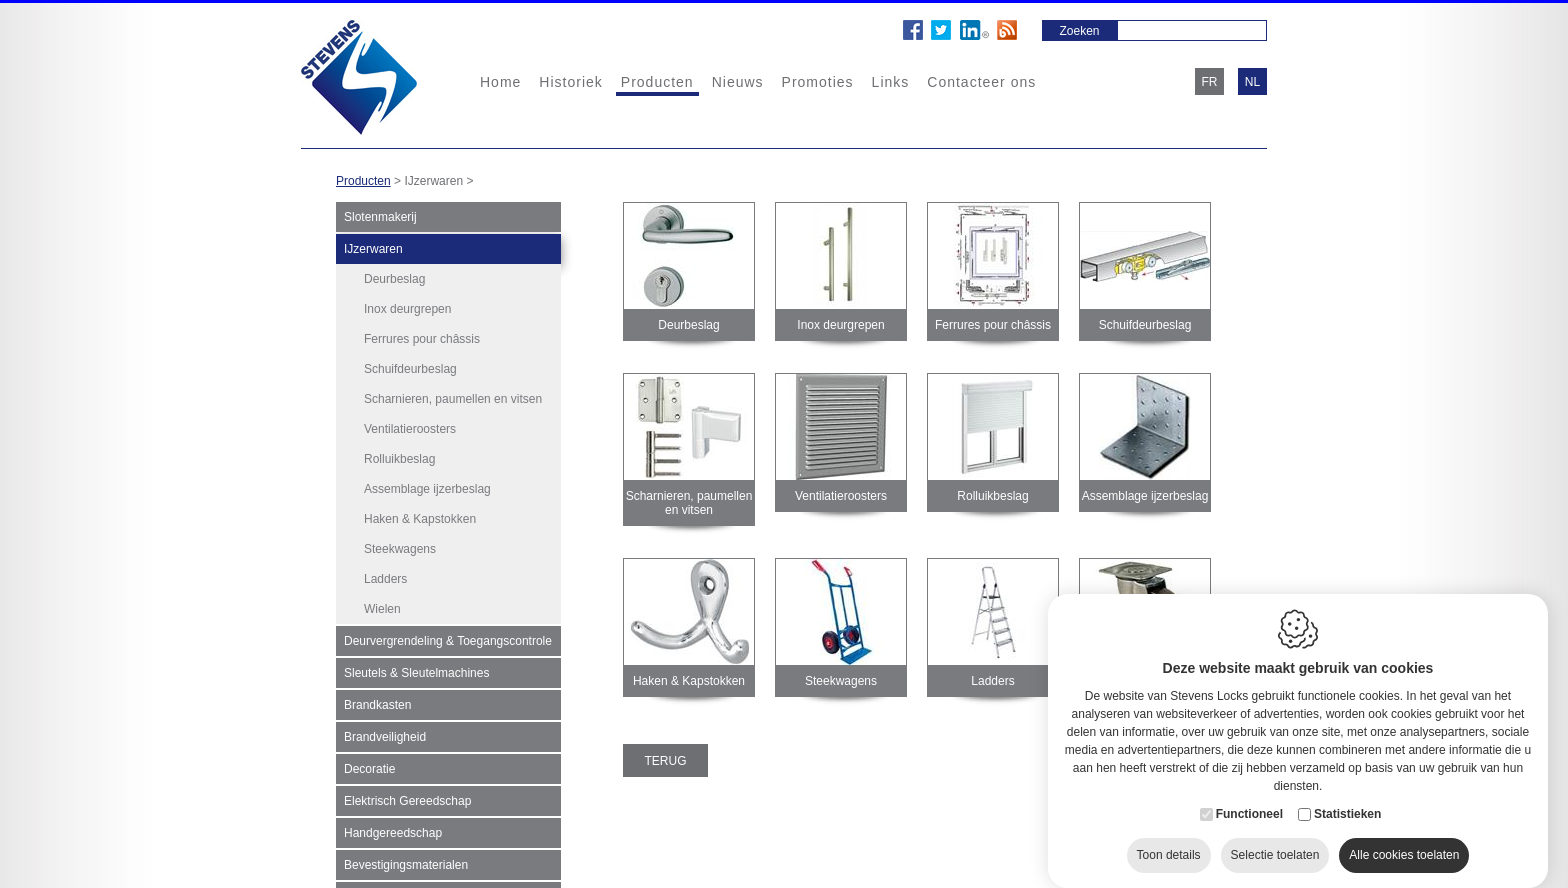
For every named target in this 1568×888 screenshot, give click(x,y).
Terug (666, 761)
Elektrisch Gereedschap (407, 794)
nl (1252, 82)
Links (891, 82)
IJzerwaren (373, 249)
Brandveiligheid (385, 730)
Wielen (382, 609)
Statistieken (1347, 798)
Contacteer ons (981, 82)
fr (1210, 82)
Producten (657, 82)
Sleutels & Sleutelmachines (416, 666)
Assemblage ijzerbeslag (427, 489)
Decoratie (369, 762)
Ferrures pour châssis (422, 339)
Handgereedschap (393, 826)
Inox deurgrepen (407, 309)
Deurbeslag (394, 279)
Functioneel (1249, 798)
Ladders (385, 579)
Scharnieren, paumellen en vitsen (453, 399)
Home (500, 82)
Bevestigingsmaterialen (406, 858)
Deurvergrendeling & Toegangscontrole (448, 634)
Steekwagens (400, 549)
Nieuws (738, 82)
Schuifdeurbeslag (410, 369)
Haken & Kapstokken (420, 519)
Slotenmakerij (380, 217)
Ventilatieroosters (410, 429)
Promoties (818, 82)
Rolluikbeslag (399, 459)
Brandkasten (377, 698)
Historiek (570, 82)
